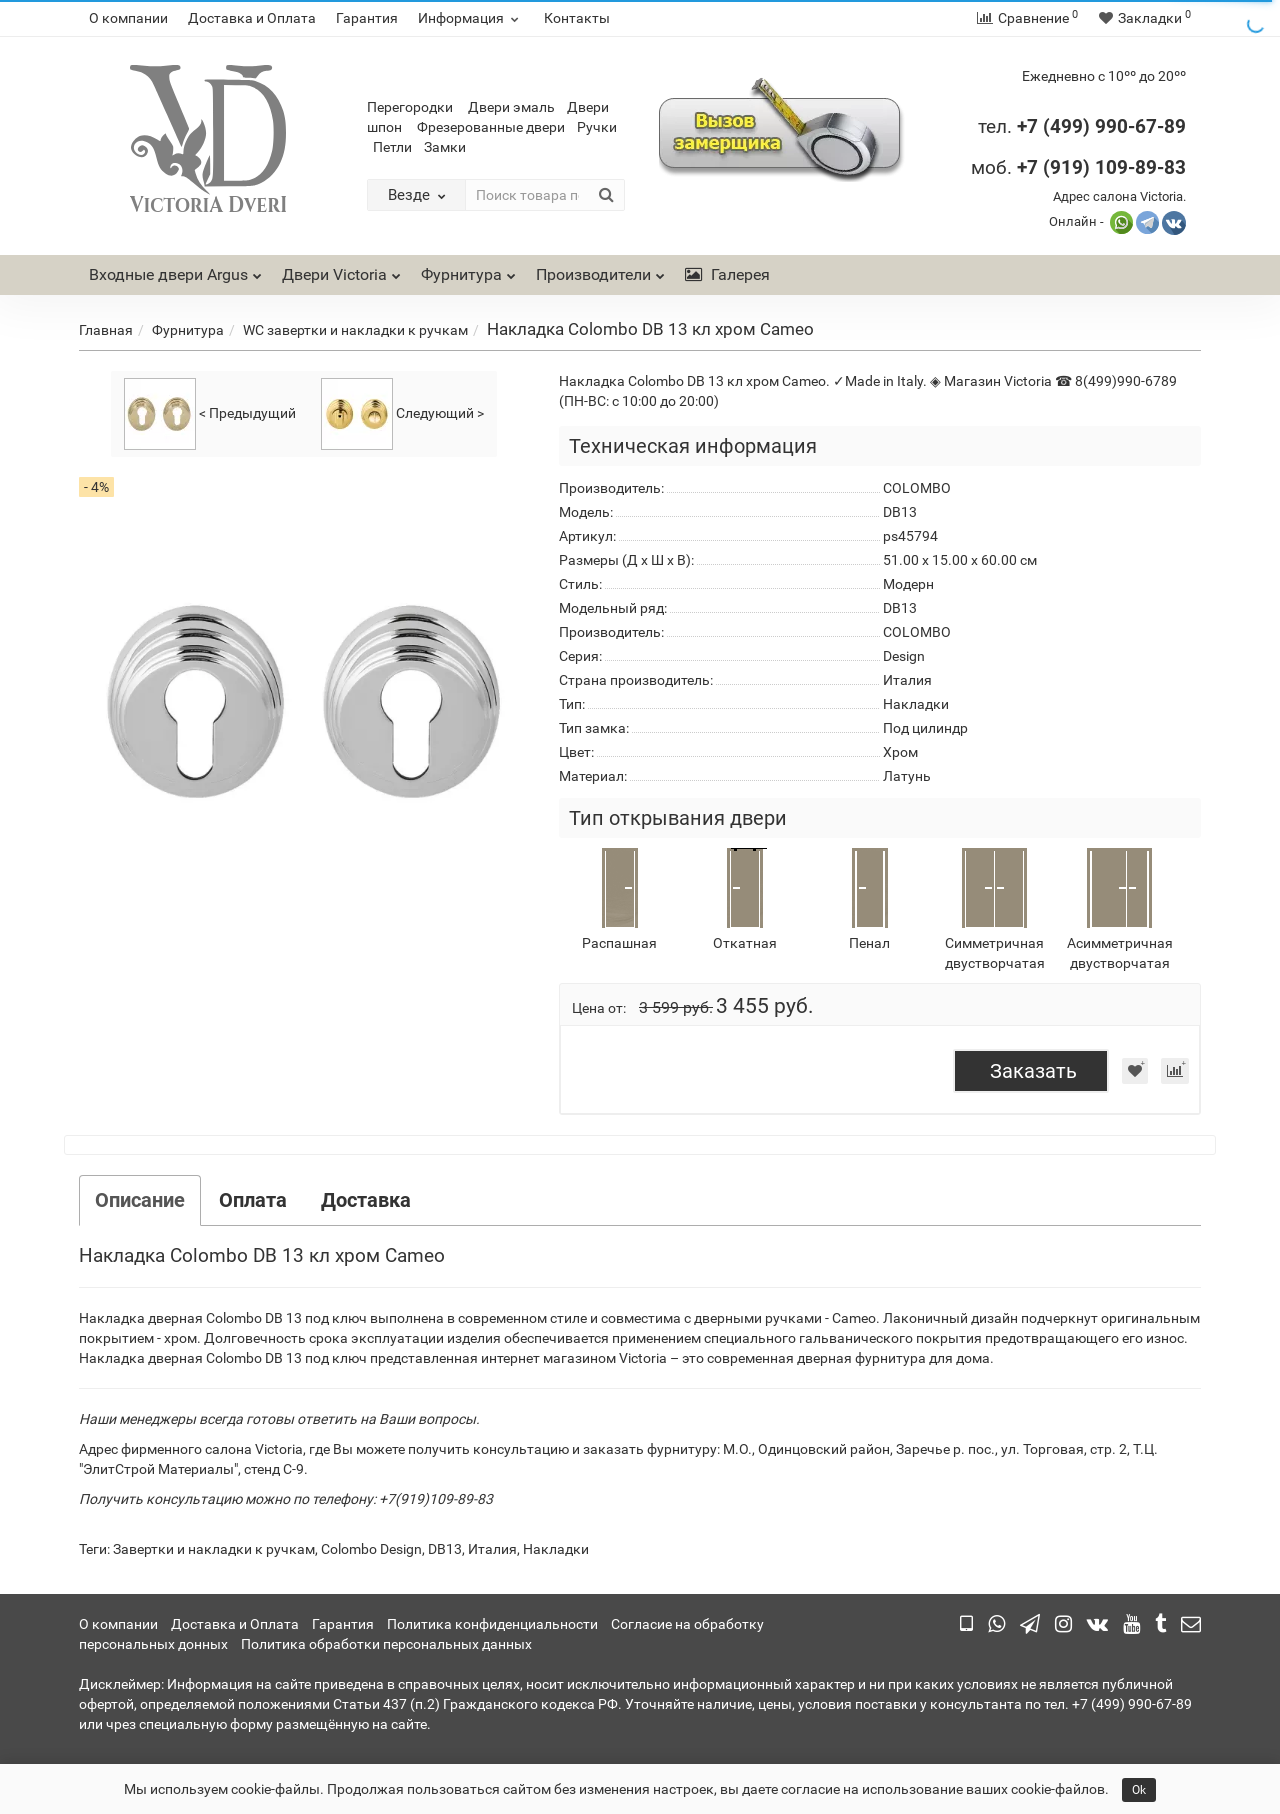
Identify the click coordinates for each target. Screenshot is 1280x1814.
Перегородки (410, 107)
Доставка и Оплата (252, 18)
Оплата (253, 1200)
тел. (997, 126)
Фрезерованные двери (491, 127)
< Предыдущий (210, 414)
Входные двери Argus (168, 274)
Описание (140, 1200)
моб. (1078, 167)
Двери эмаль (511, 107)
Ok (1139, 1790)
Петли (392, 147)
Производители (600, 269)
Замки (445, 147)
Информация (471, 18)
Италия (492, 1549)
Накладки (556, 1549)
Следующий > (402, 414)
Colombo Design (371, 1549)
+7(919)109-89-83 (436, 1499)
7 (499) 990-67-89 (1106, 126)
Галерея (727, 274)
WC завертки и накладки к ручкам (355, 330)
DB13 (445, 1549)
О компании (128, 18)
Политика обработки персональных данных (386, 1644)
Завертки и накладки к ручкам (214, 1549)
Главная (106, 330)
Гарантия (367, 18)
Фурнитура (468, 269)
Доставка (366, 1200)
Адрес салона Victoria (1118, 196)
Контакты (577, 18)
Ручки (597, 127)
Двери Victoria (341, 269)
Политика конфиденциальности (492, 1624)
